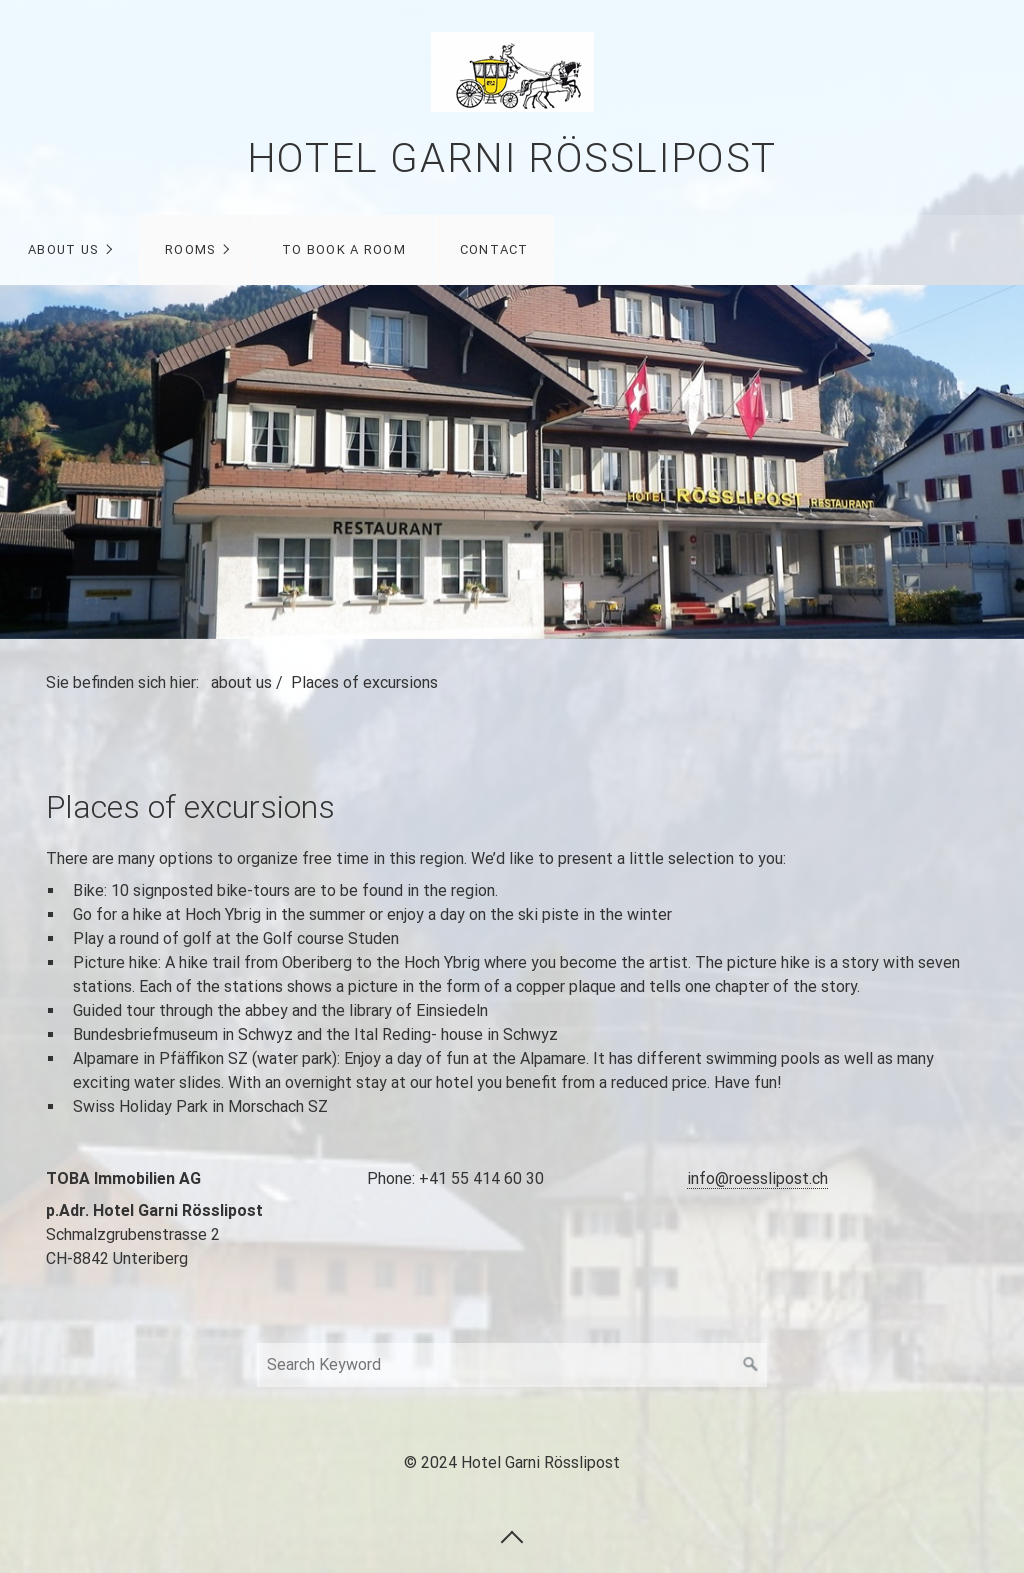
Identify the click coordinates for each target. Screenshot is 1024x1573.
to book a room (344, 249)
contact (494, 249)
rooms (190, 249)
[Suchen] (751, 1365)
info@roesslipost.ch (757, 1178)
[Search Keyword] (512, 1365)
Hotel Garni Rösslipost (512, 158)
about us (63, 249)
